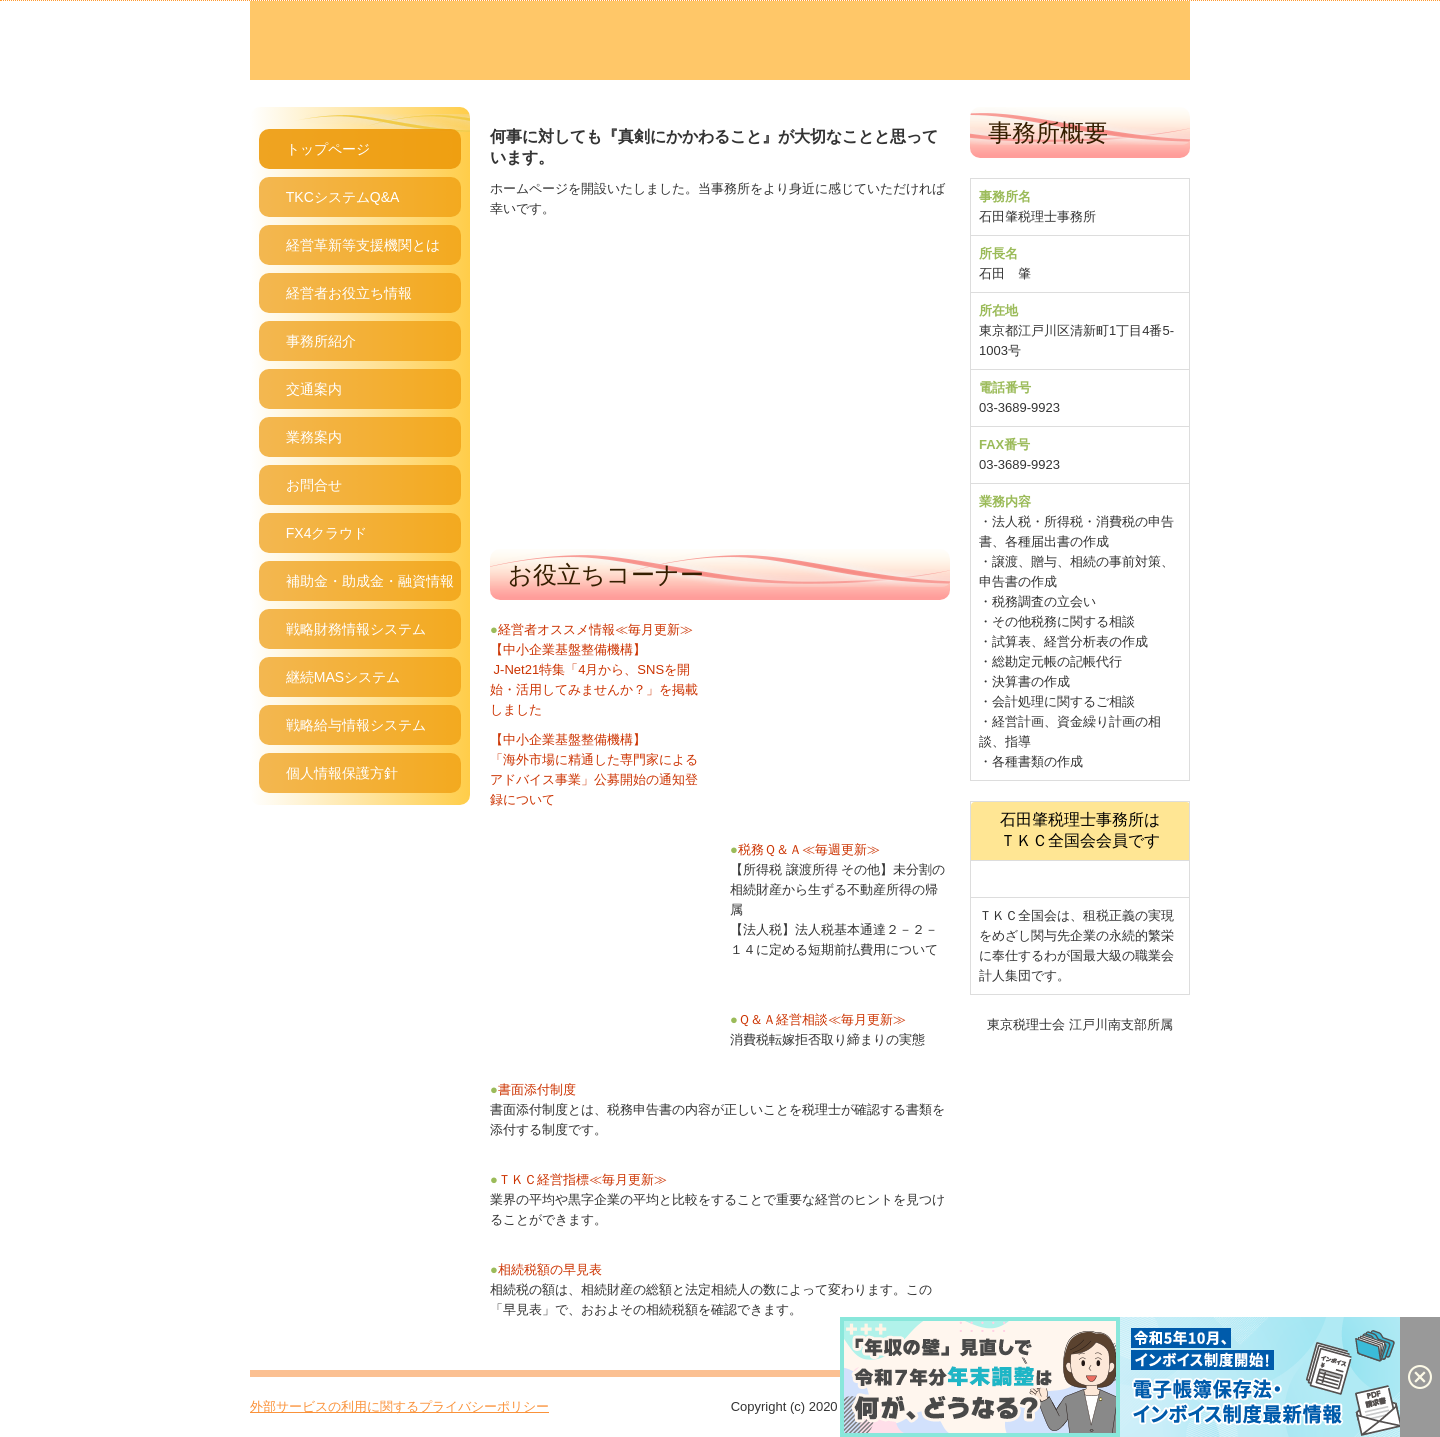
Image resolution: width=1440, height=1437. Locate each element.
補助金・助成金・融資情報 (370, 581)
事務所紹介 (321, 341)
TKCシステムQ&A (343, 197)
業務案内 (314, 437)
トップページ (328, 149)
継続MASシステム (343, 677)
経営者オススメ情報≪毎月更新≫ (595, 629)
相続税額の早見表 (550, 1269)
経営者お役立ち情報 (349, 293)
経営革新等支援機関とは (363, 245)
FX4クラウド (327, 533)
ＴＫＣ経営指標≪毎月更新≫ (582, 1179)
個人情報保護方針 (342, 773)
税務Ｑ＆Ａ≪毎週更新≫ (805, 849)
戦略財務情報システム (356, 629)
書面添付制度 (537, 1089)
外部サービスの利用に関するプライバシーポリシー (399, 1406)
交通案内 (314, 389)
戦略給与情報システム (356, 725)
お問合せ (314, 485)
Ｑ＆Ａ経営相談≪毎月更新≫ (822, 1019)
